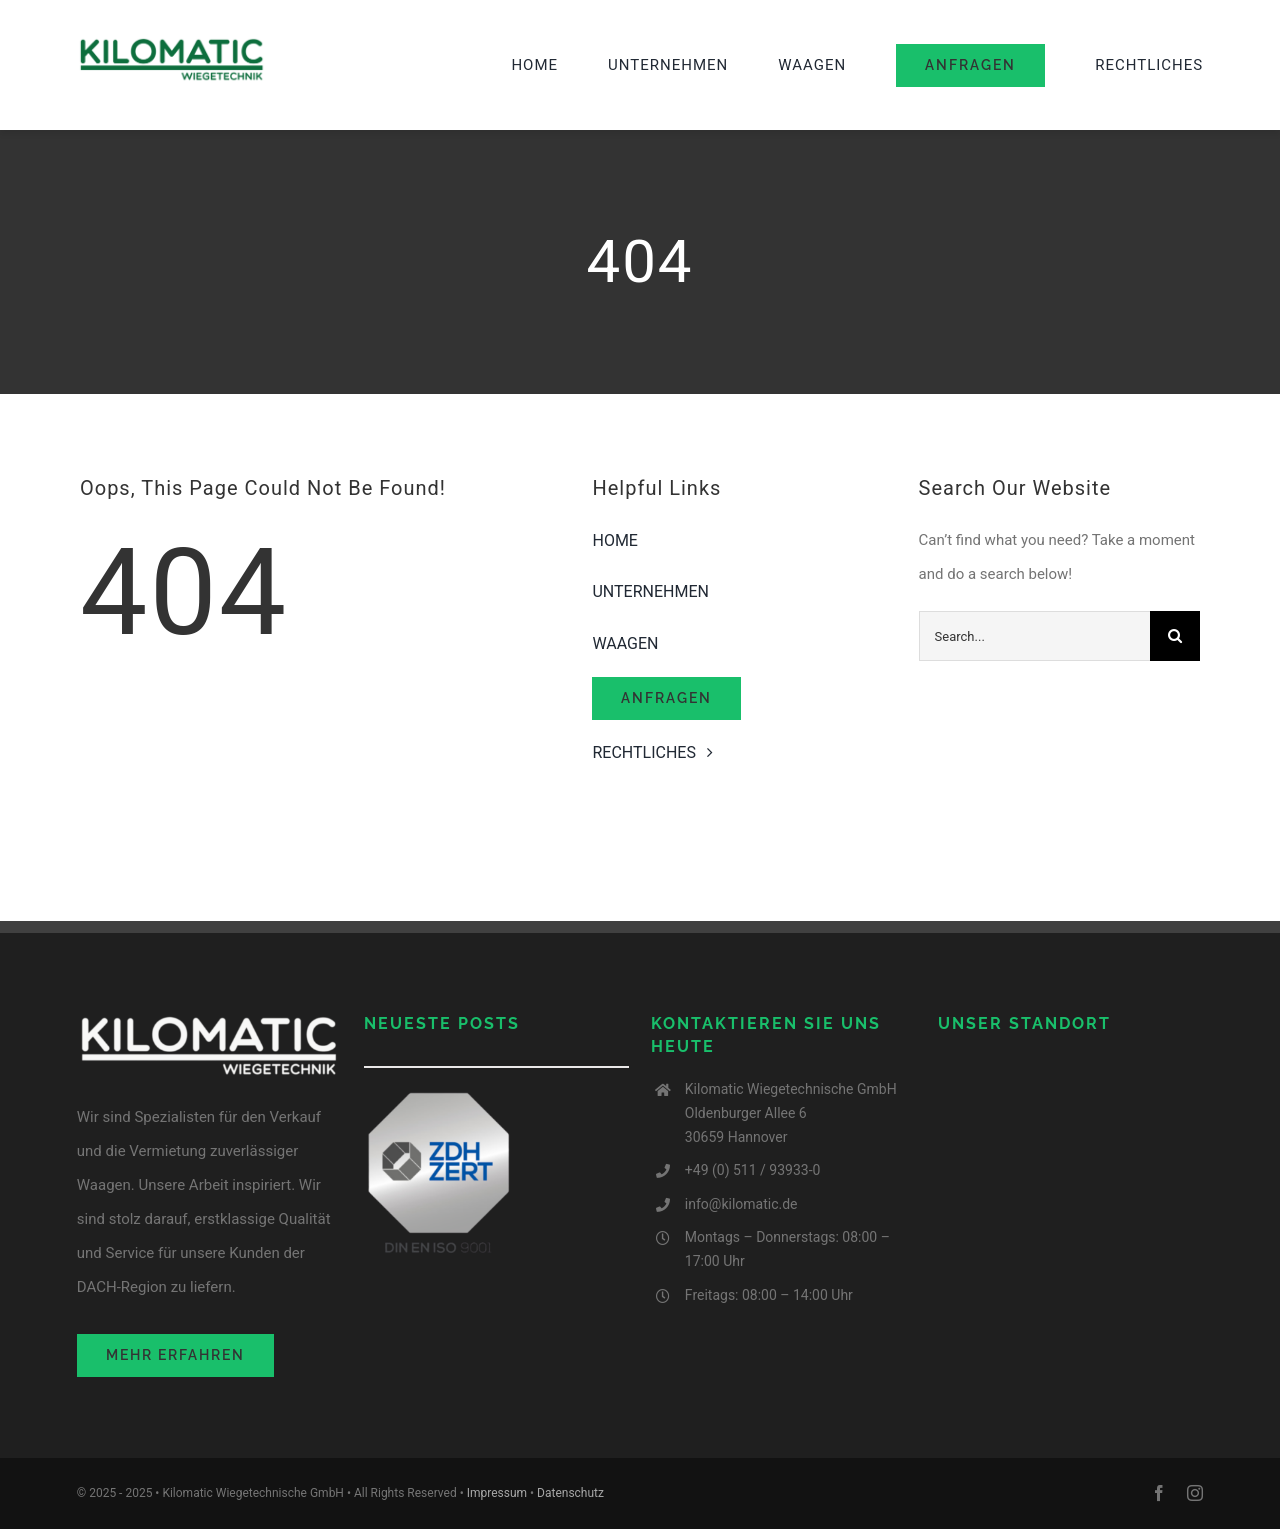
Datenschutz (570, 1493)
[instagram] (1195, 1493)
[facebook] (1159, 1493)
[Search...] (1034, 636)
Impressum (497, 1493)
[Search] (1175, 636)
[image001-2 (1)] (172, 43)
